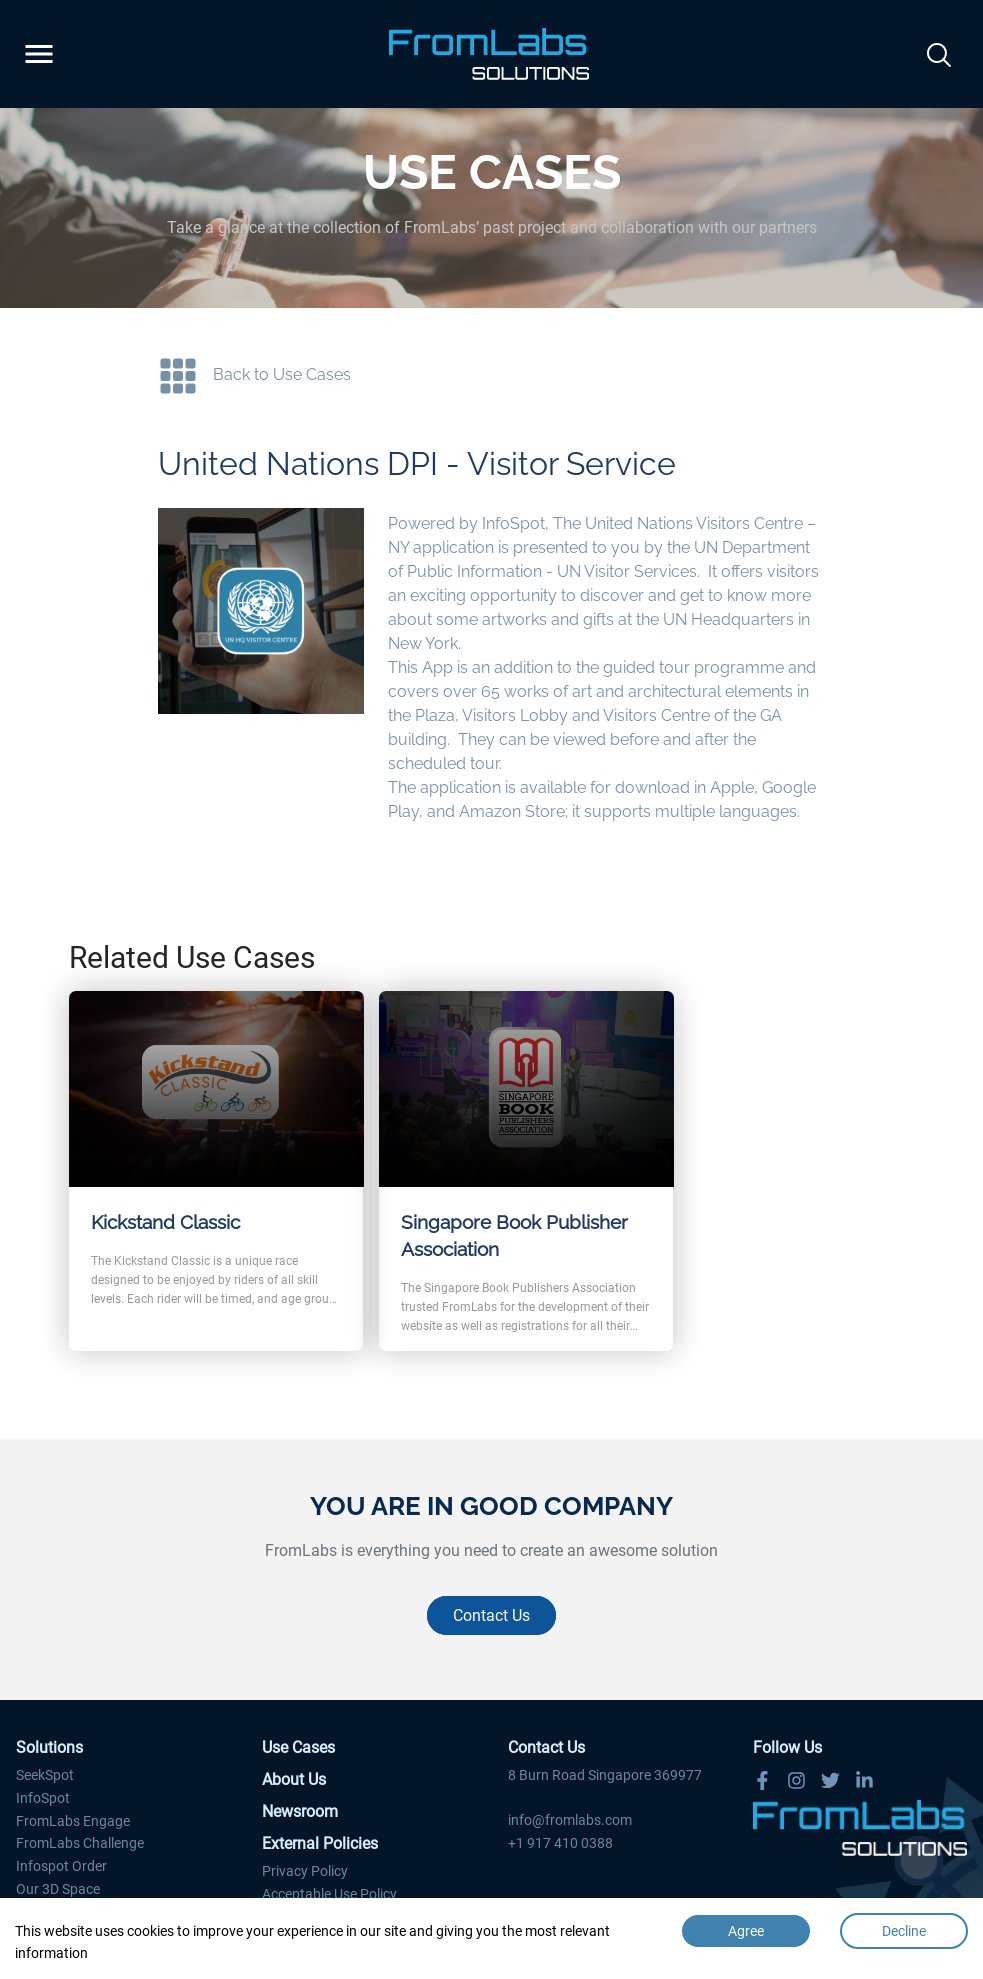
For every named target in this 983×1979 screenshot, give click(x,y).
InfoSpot (43, 1798)
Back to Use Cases (282, 374)
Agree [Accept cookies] (746, 1931)
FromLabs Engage (73, 1821)
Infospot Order (61, 1866)
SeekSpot (45, 1775)
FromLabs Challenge (80, 1843)
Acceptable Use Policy (329, 1894)
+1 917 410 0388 (560, 1843)
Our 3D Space (58, 1889)
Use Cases (298, 1747)
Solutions (49, 1747)
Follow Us (787, 1747)
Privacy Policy (305, 1871)
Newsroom (300, 1811)
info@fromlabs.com (570, 1820)
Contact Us (491, 1615)
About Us (294, 1779)
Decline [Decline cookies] (904, 1931)
